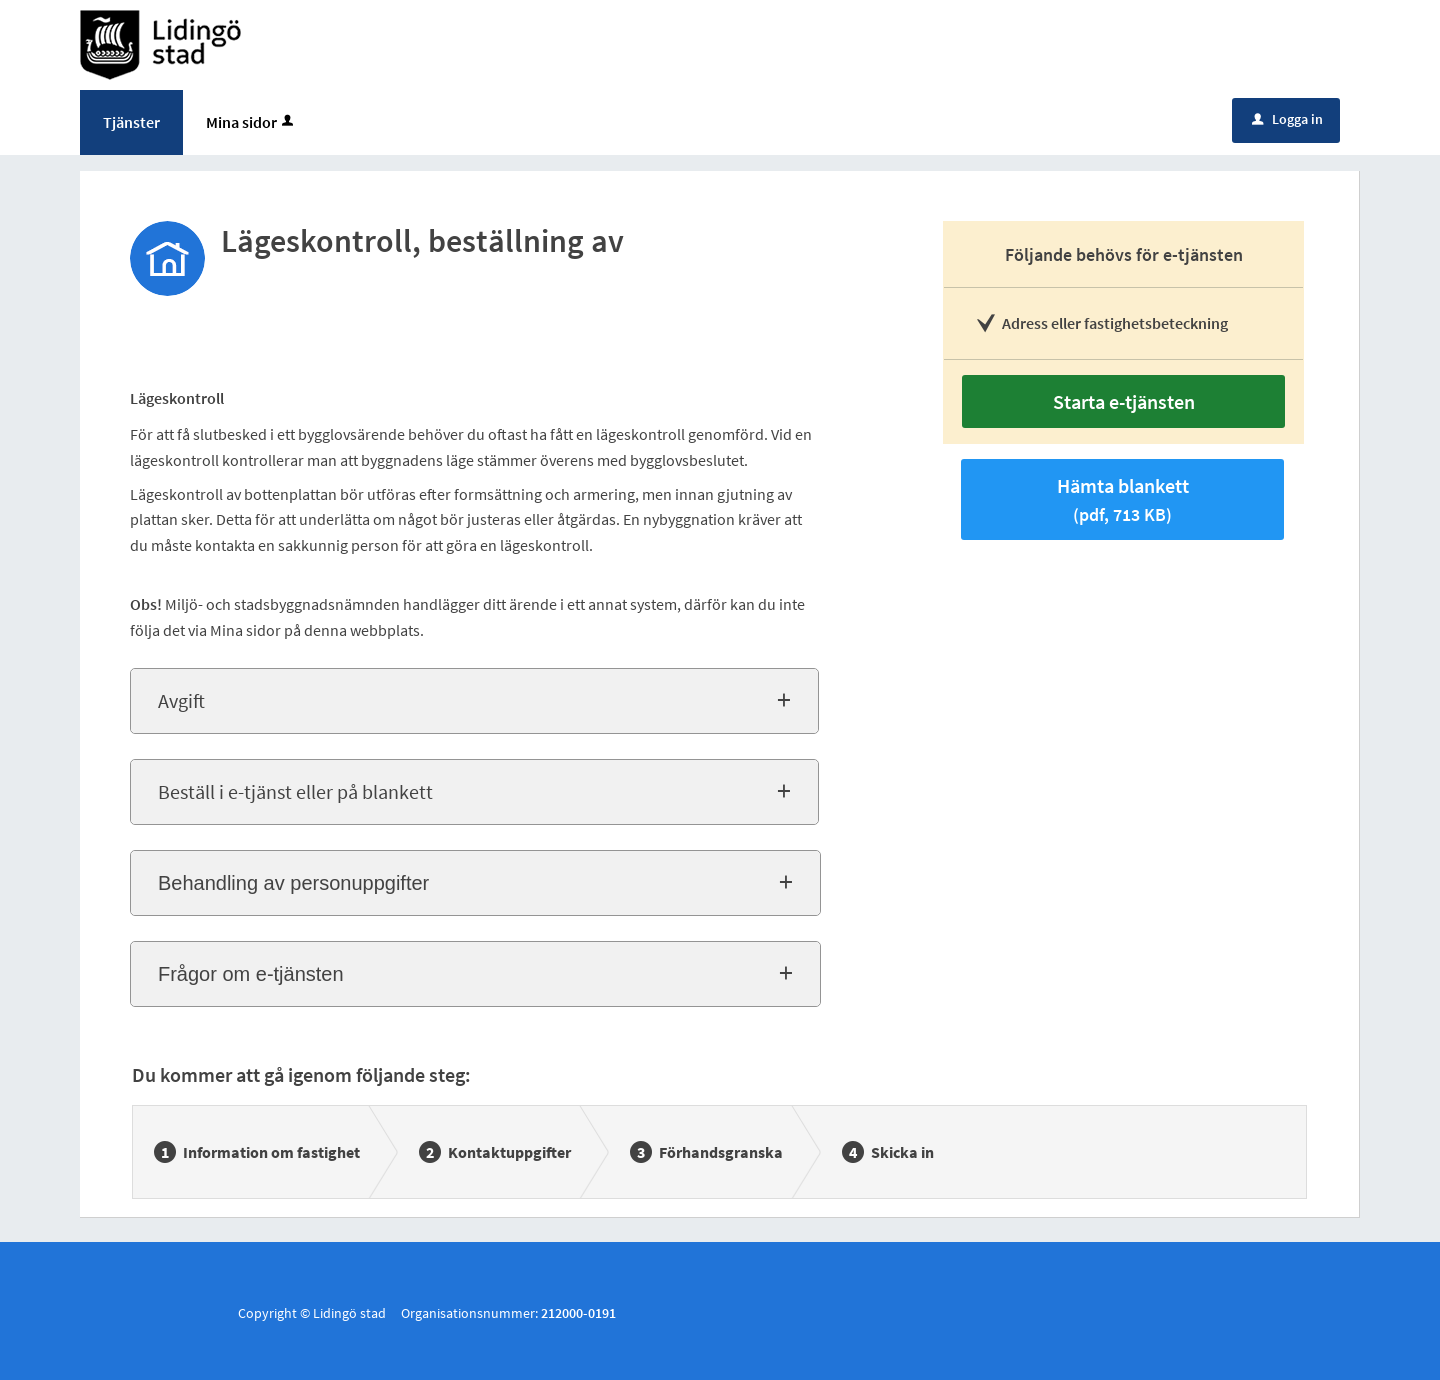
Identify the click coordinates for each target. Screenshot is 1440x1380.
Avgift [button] (181, 700)
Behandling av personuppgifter (293, 883)
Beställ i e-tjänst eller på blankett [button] (295, 791)
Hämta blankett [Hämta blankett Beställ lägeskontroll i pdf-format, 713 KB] (1123, 499)
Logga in (1287, 119)
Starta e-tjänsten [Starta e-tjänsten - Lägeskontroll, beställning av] (1124, 401)
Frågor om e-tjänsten (251, 974)
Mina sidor (251, 122)
